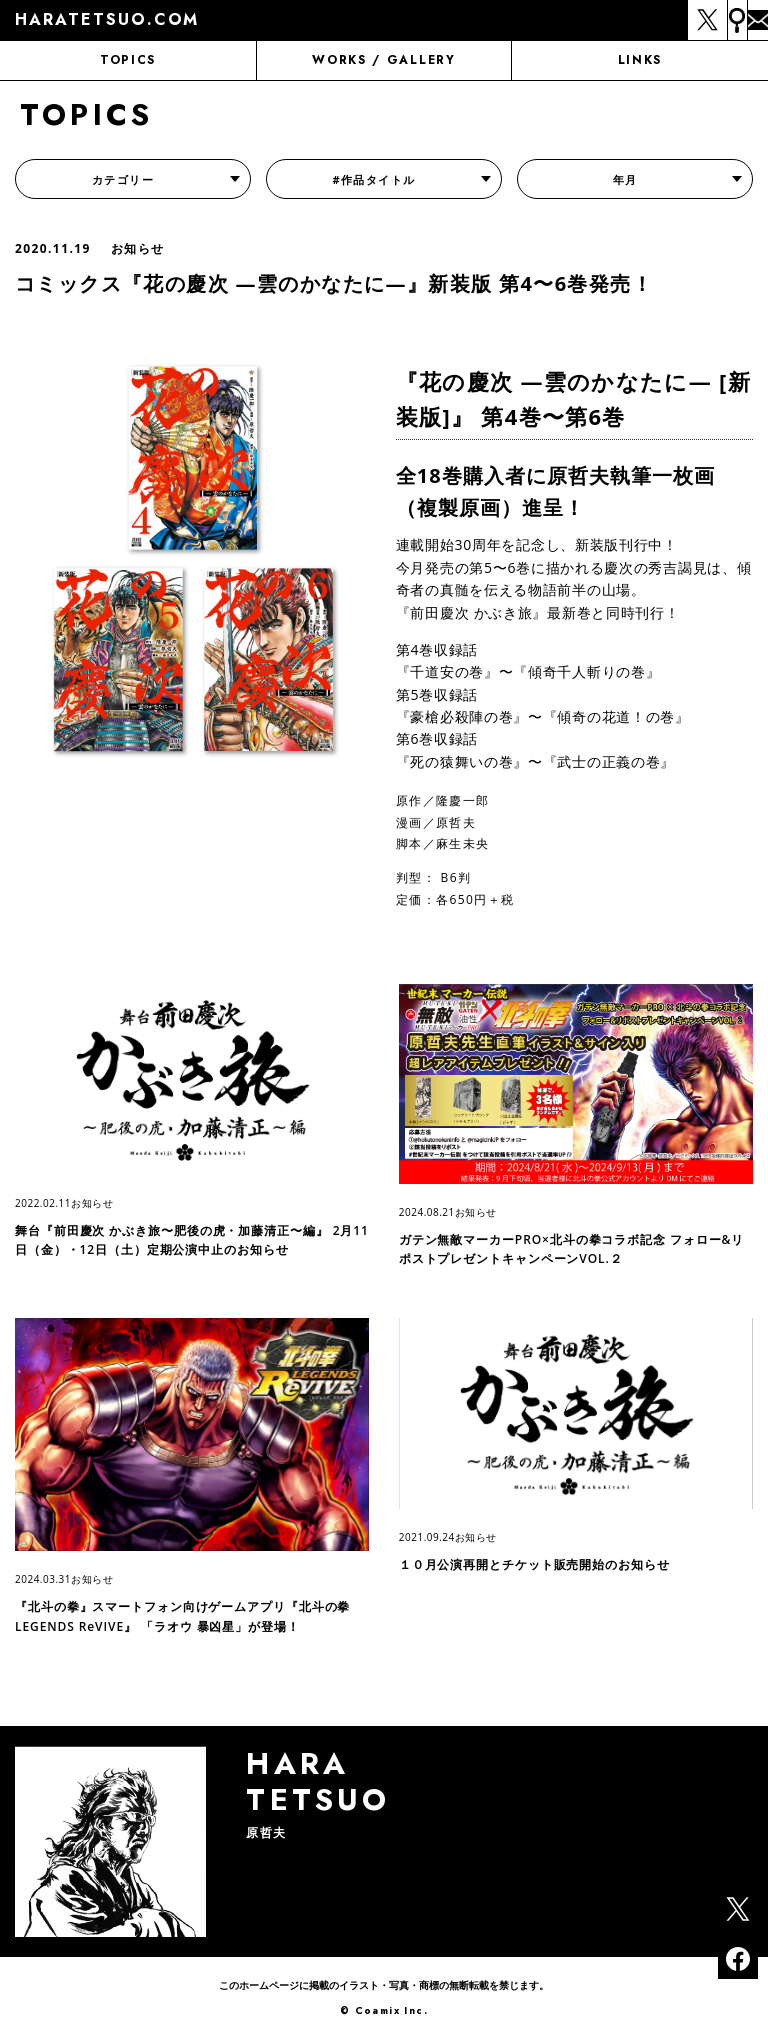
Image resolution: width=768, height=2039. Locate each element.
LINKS (640, 60)
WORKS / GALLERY (383, 60)
